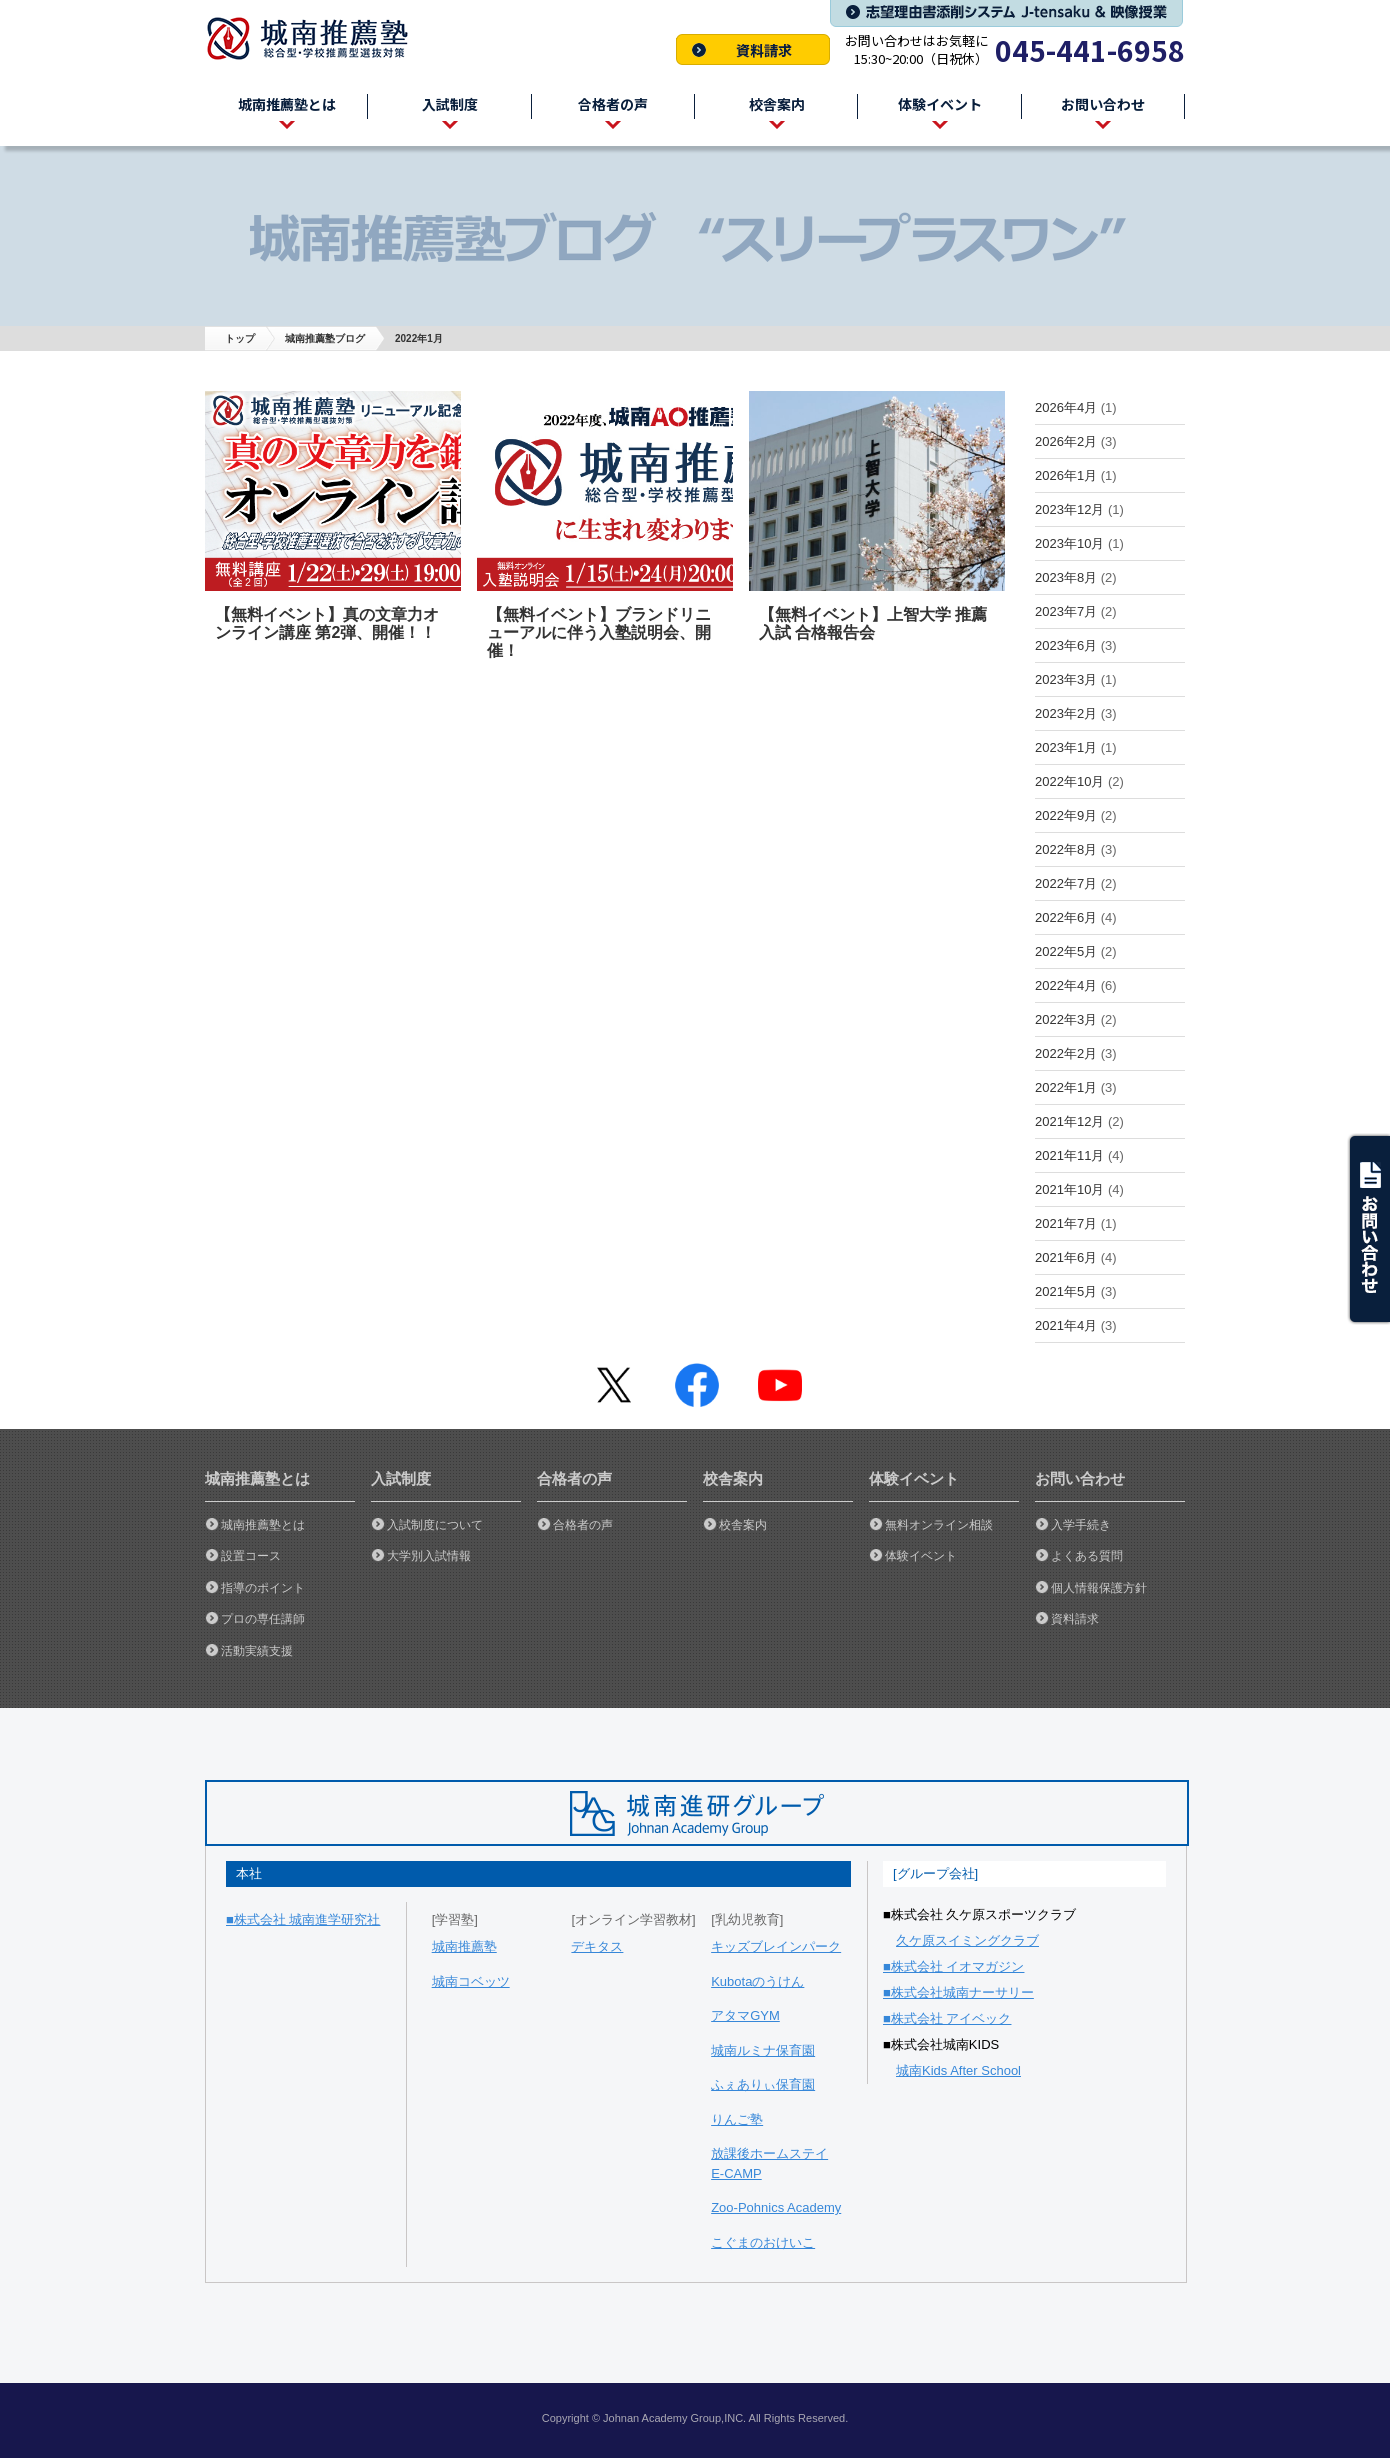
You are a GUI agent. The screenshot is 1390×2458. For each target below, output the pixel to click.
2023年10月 (1069, 543)
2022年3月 (1066, 1019)
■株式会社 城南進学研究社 (303, 1919)
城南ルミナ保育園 (763, 2050)
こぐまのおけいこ (763, 2242)
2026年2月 (1066, 441)
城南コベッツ (471, 1981)
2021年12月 (1069, 1121)
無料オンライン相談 (939, 1525)
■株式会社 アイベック (947, 2018)
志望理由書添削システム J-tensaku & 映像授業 (1006, 13)
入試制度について (435, 1525)
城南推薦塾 (315, 38)
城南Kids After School (958, 2070)
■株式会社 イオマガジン (953, 1966)
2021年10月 (1069, 1189)
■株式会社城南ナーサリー (958, 1992)
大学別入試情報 (429, 1556)
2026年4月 (1066, 407)
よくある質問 (1087, 1556)
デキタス (597, 1946)
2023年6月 (1066, 645)
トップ (240, 338)
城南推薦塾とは (263, 1525)
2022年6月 (1066, 917)
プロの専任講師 (263, 1619)
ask (1368, 1229)
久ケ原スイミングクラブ (967, 1940)
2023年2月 (1066, 713)
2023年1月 (1066, 747)
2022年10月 (1069, 781)
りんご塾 (737, 2119)
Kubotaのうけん (757, 1981)
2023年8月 (1066, 577)
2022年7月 (1066, 883)
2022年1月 (1066, 1087)
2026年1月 (1066, 475)
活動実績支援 (257, 1651)
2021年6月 (1066, 1257)
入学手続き (1081, 1525)
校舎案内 (743, 1525)
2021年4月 (1066, 1325)
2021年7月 (1066, 1223)
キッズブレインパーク (776, 1946)
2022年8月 (1066, 849)
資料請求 (753, 49)
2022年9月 (1066, 815)
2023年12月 (1069, 509)
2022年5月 (1066, 951)
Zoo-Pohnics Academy (776, 2207)
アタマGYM (745, 2015)
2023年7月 (1066, 611)
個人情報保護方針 (1099, 1588)
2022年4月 (1066, 985)
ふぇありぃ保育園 (763, 2084)
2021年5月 (1066, 1291)
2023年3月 (1066, 679)
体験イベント (921, 1556)
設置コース (251, 1556)
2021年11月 (1069, 1155)
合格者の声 (583, 1525)
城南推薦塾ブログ (325, 338)
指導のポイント (263, 1588)
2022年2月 (1066, 1053)
